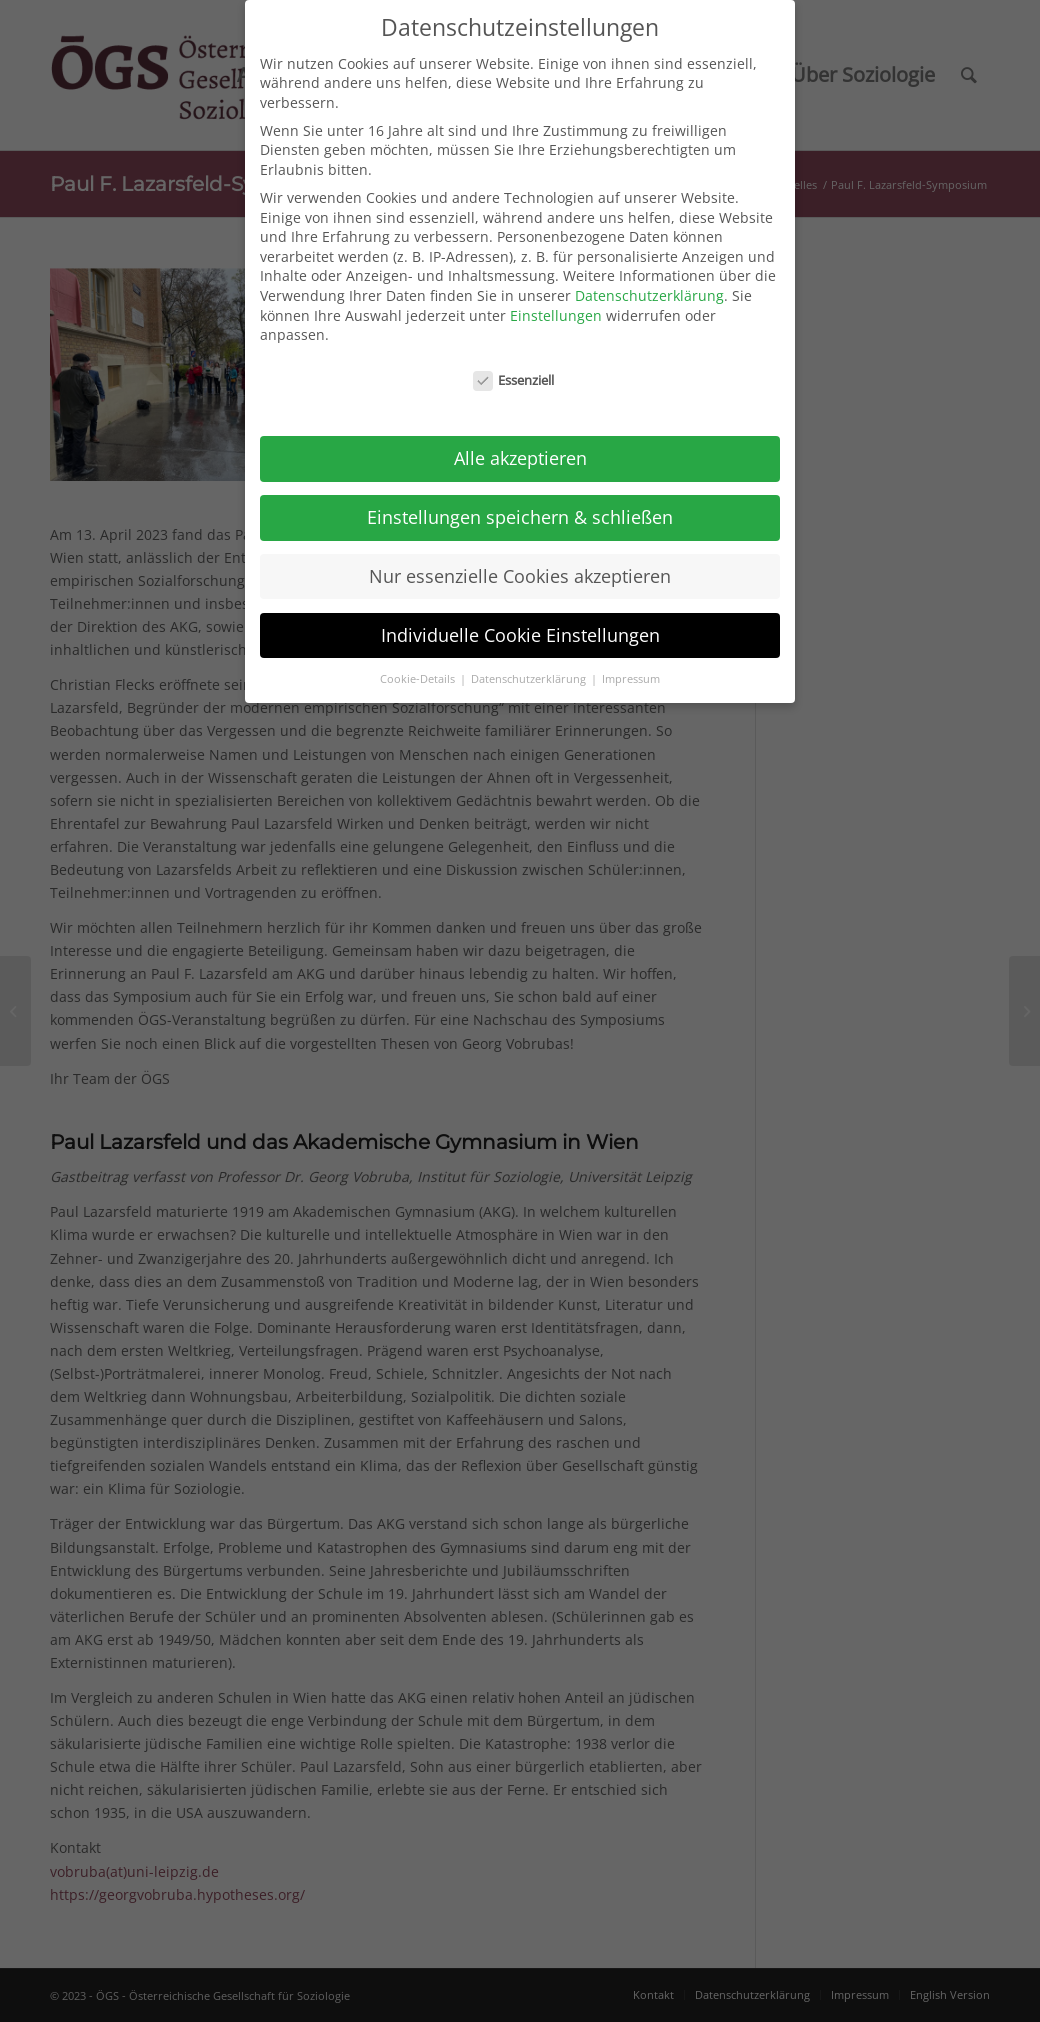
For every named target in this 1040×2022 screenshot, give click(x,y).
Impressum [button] (631, 667)
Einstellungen (556, 303)
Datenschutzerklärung (649, 283)
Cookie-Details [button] (419, 667)
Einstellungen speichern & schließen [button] (520, 505)
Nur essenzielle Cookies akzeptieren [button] (520, 564)
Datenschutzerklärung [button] (530, 667)
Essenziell (514, 368)
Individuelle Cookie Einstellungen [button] (520, 623)
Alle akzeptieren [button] (520, 446)
